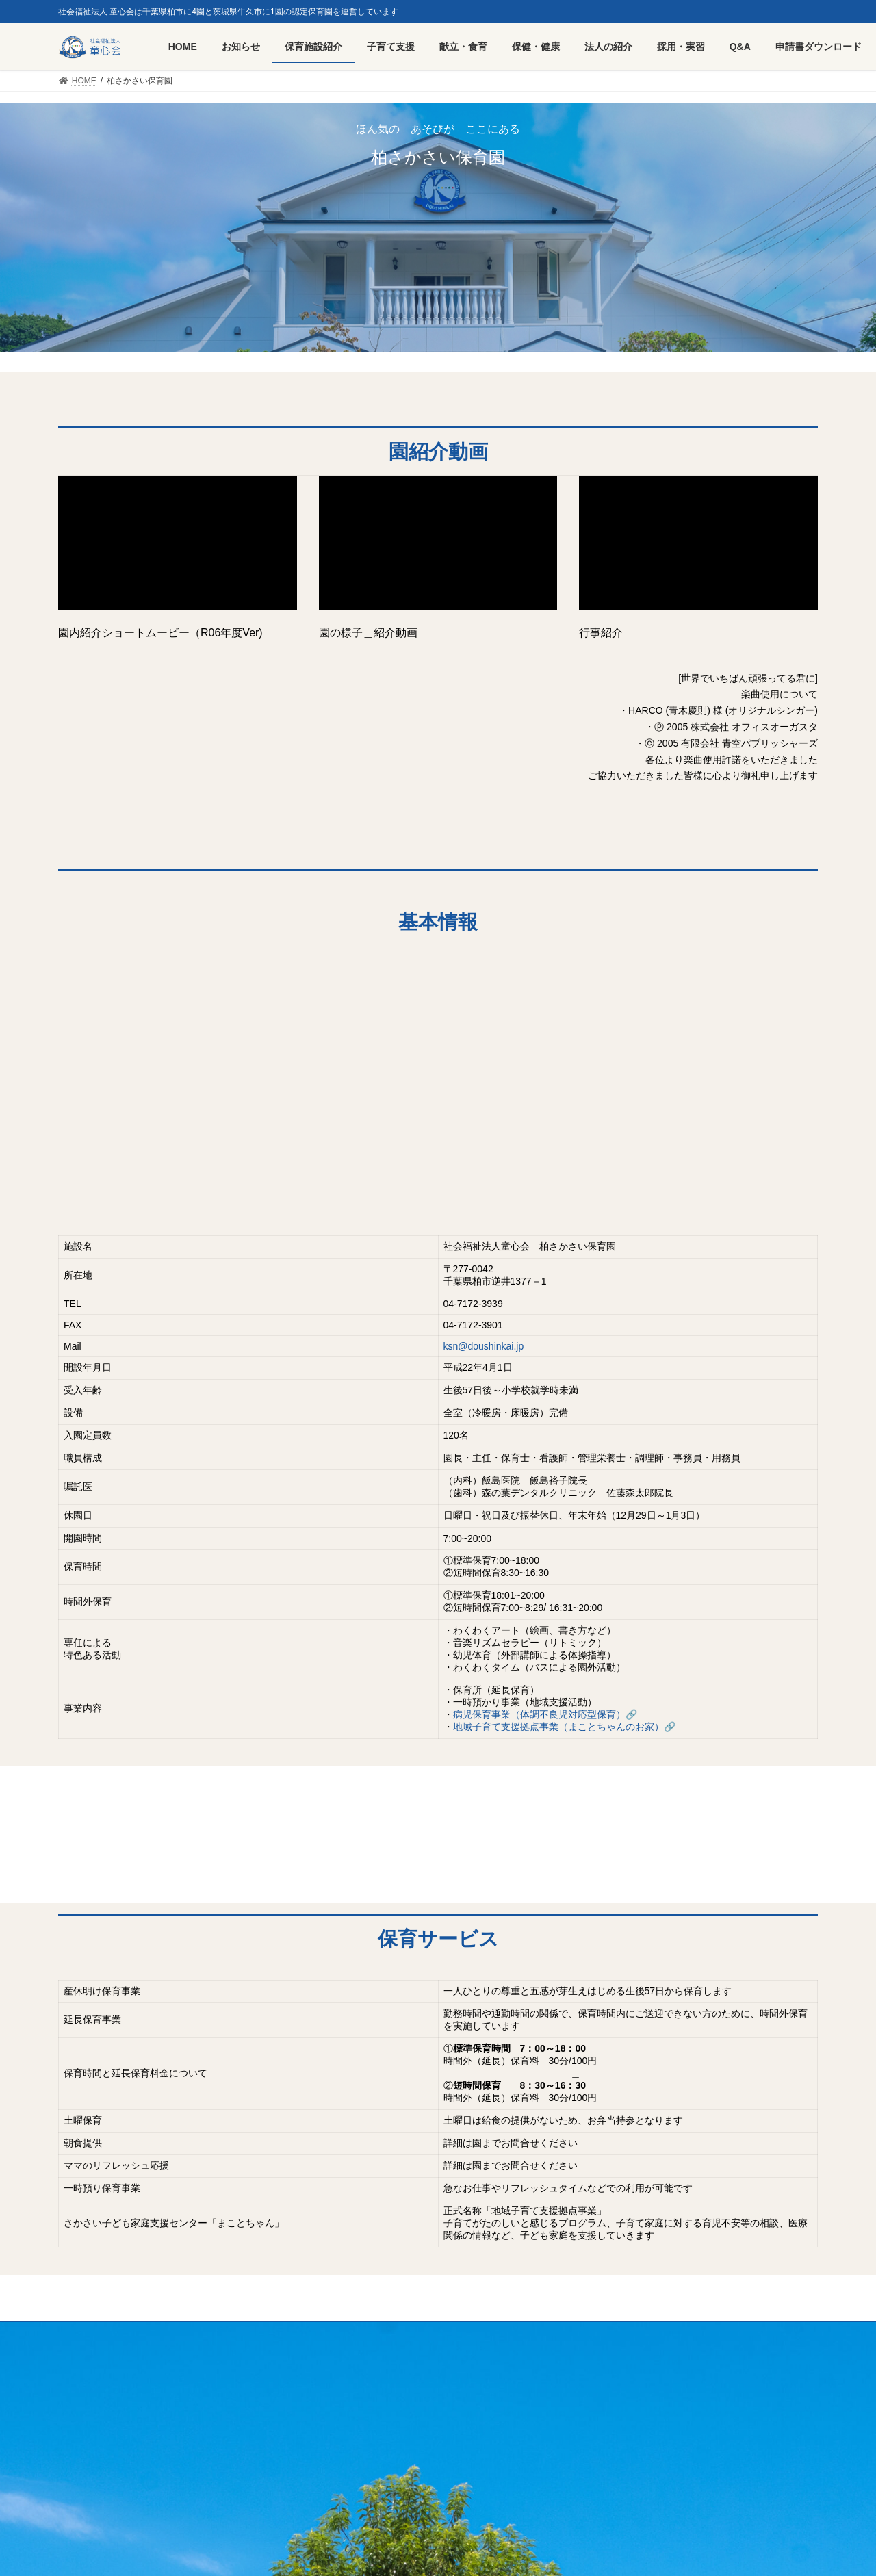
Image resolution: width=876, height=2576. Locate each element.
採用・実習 (143, 2335)
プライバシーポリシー (233, 2335)
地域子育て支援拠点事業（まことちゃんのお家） (558, 1727)
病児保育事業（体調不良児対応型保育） (539, 1715)
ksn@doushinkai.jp (483, 1346)
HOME (83, 2335)
